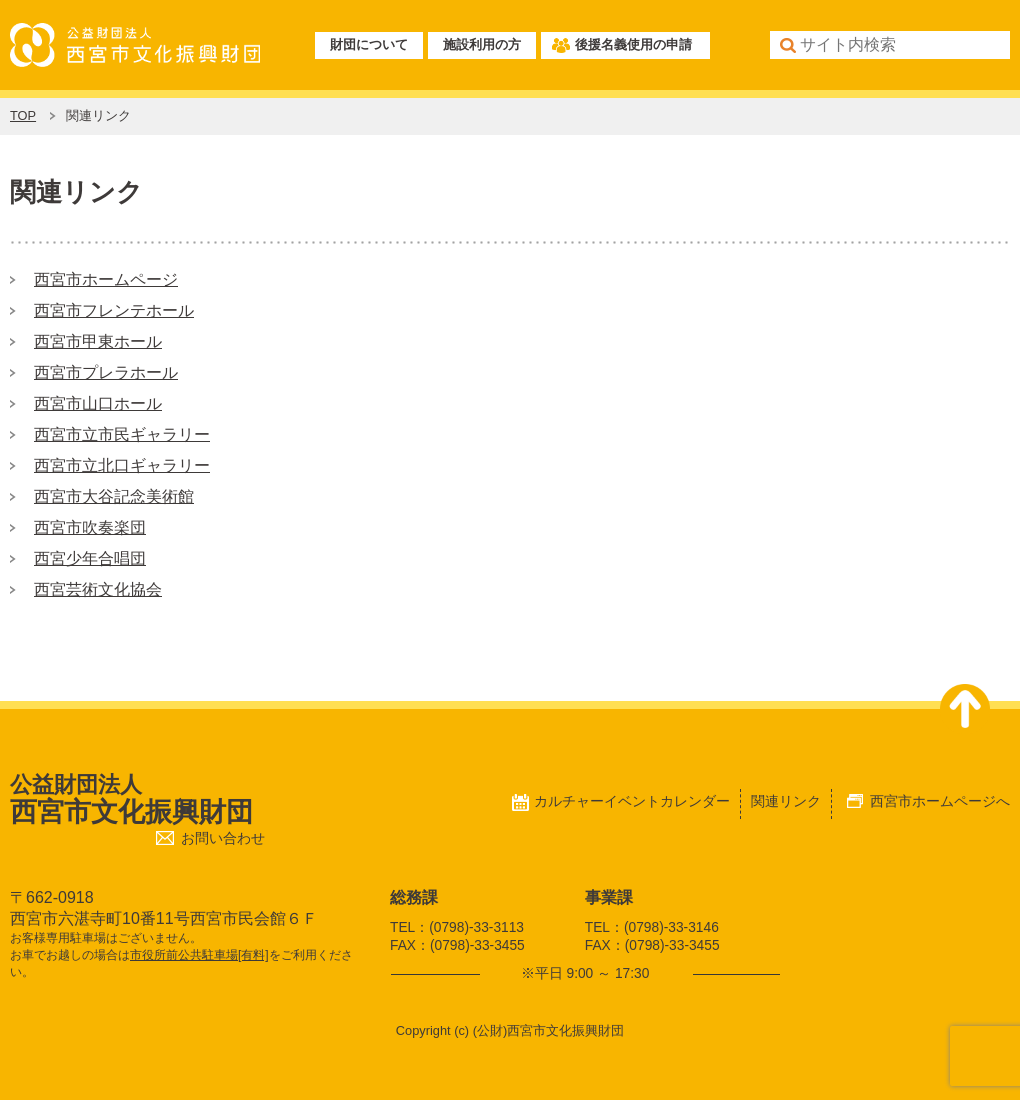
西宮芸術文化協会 (98, 589)
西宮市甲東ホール (98, 341)
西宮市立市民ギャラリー (122, 434)
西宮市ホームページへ (940, 801)
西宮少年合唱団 (90, 558)
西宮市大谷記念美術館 (114, 496)
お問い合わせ (223, 838)
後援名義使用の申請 (633, 44)
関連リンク (786, 801)
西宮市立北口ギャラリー (122, 465)
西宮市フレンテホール (114, 310)
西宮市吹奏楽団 (90, 527)
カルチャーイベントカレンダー (632, 801)
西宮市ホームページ (106, 279)
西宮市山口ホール (98, 403)
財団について (369, 44)
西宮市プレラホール (106, 372)
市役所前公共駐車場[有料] (199, 955)
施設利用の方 (482, 44)
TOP (23, 115)
